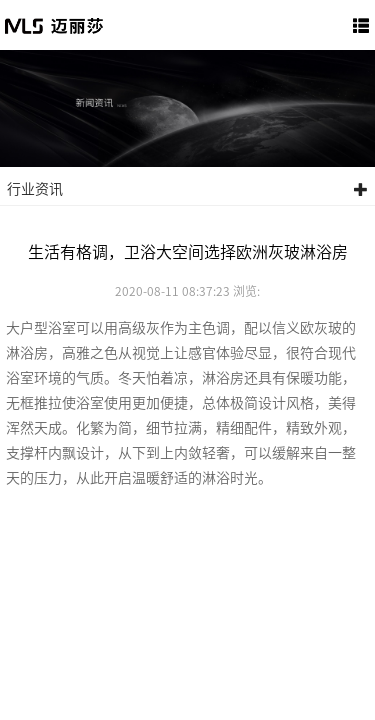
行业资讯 (187, 189)
